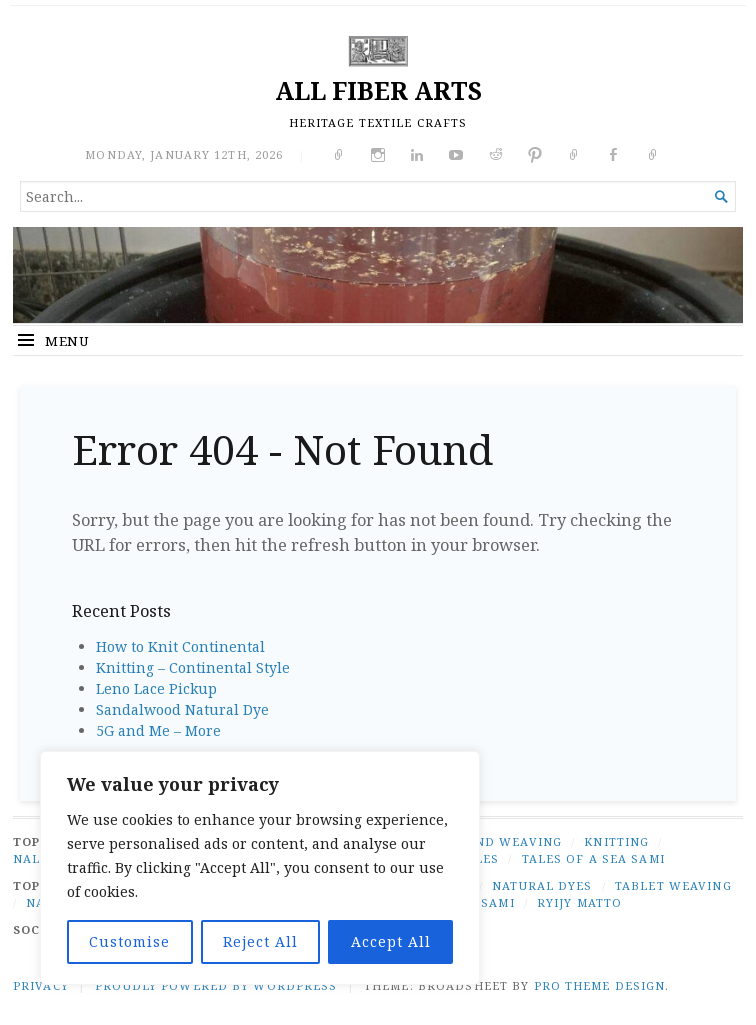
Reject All (260, 941)
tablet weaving (673, 885)
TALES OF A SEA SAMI (593, 858)
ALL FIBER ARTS (378, 90)
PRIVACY (41, 985)
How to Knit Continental (180, 646)
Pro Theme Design (600, 985)
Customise (129, 941)
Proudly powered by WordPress (216, 985)
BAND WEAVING (509, 841)
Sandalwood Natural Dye (182, 709)
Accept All (391, 941)
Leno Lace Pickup (156, 688)
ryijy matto (579, 902)
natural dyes (542, 885)
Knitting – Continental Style (193, 667)
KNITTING (616, 841)
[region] (260, 868)
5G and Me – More (158, 730)
